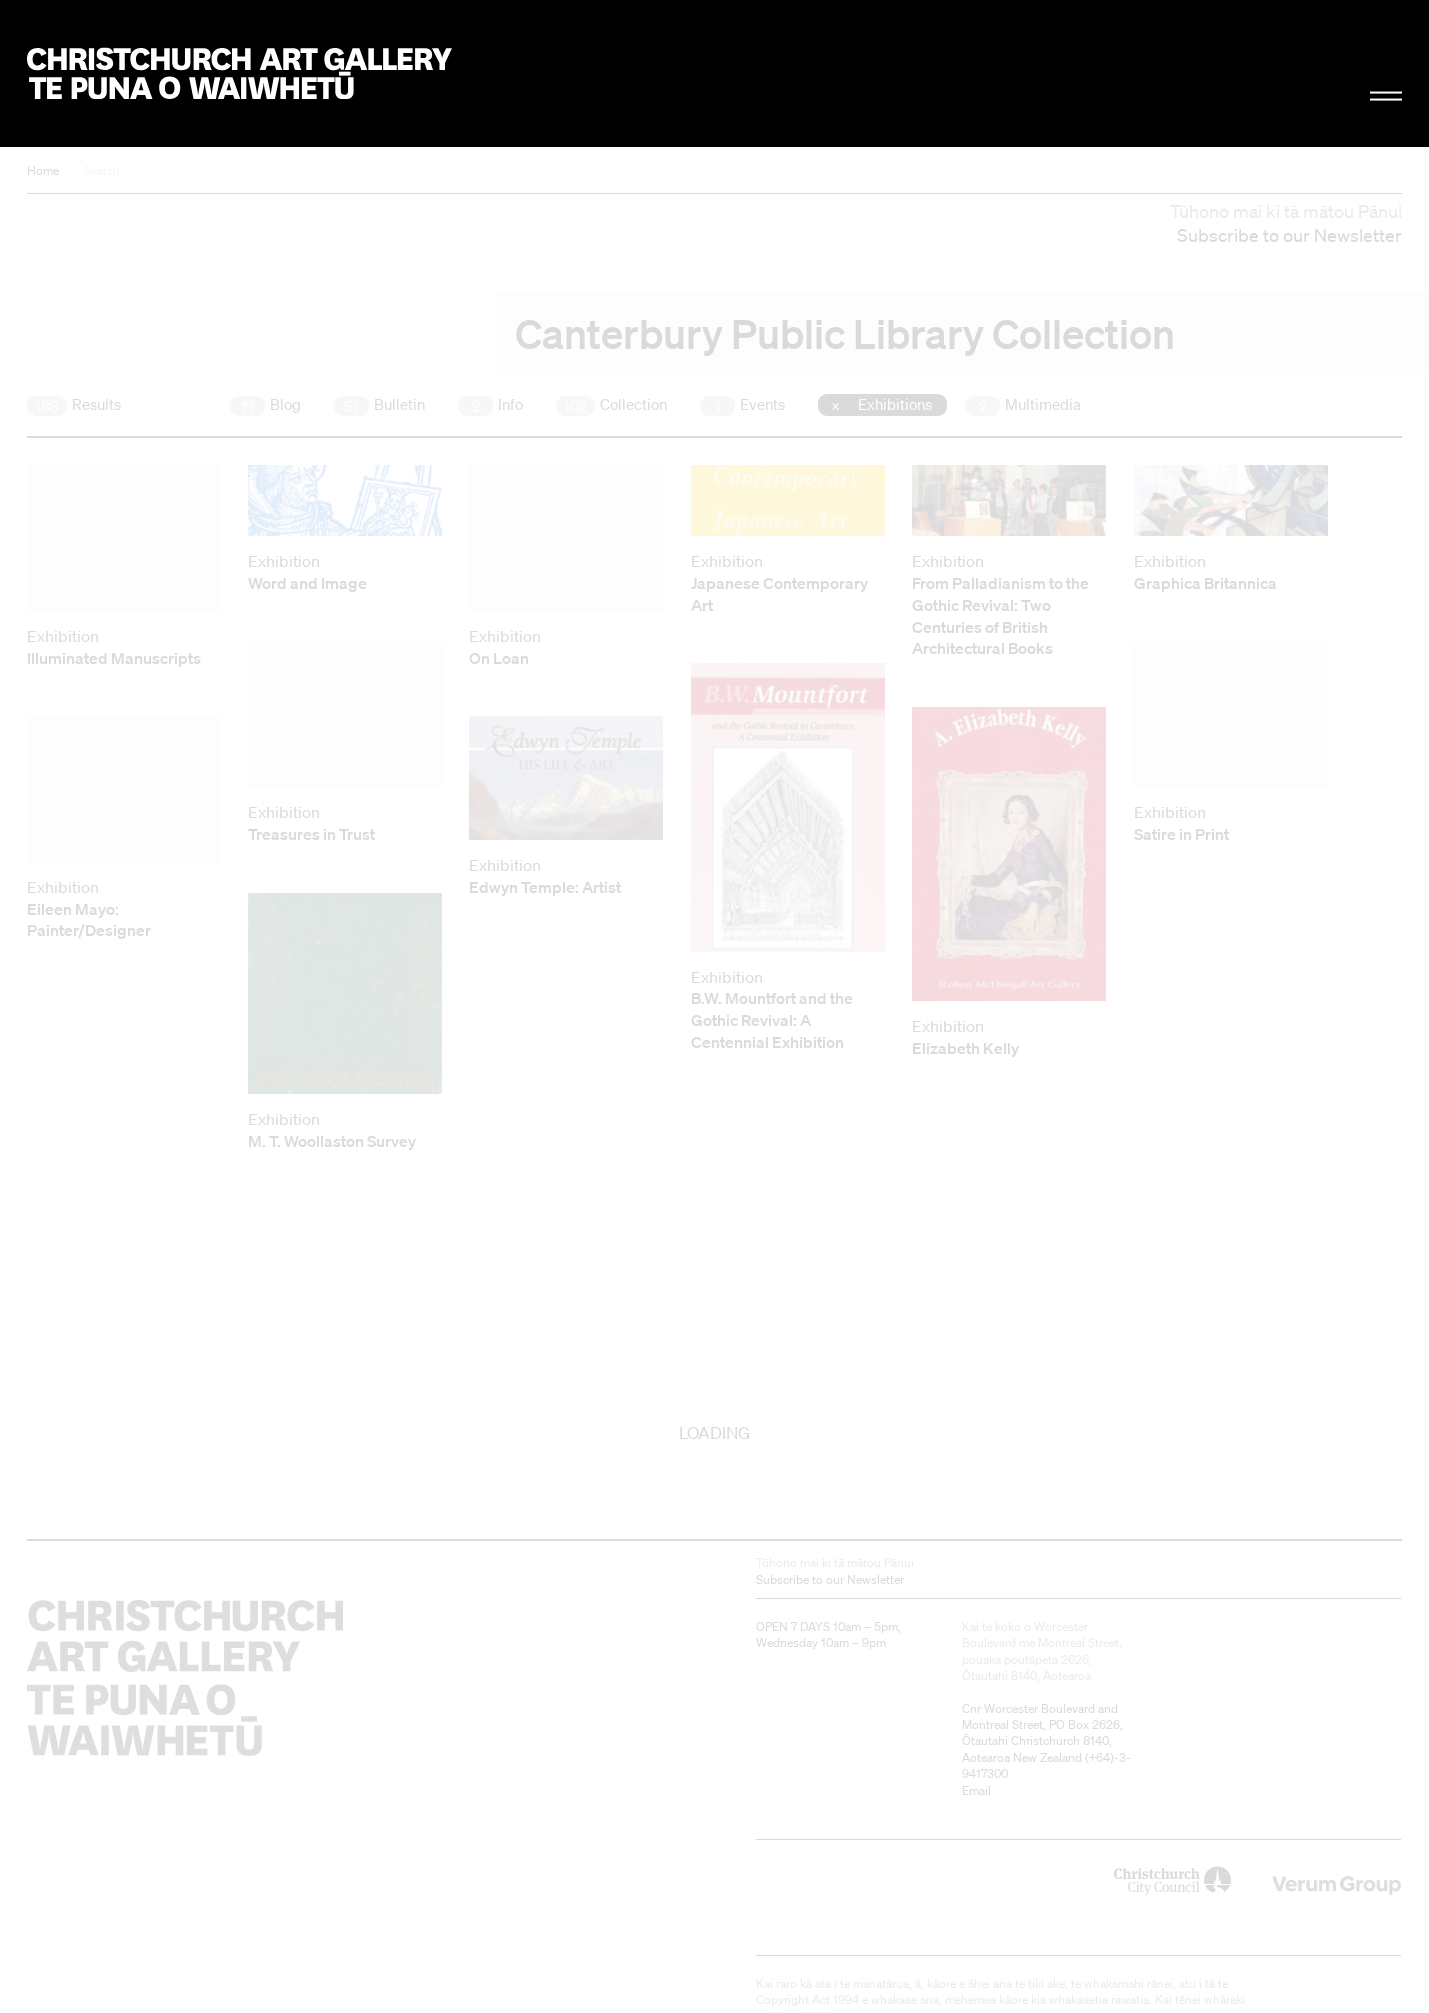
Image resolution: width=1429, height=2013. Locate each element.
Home (43, 170)
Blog (265, 405)
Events (742, 405)
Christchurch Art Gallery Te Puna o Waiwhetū (239, 73)
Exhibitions (893, 404)
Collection (611, 405)
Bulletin (379, 405)
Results (74, 405)
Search (102, 170)
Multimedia (1023, 405)
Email (976, 1790)
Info (490, 405)
